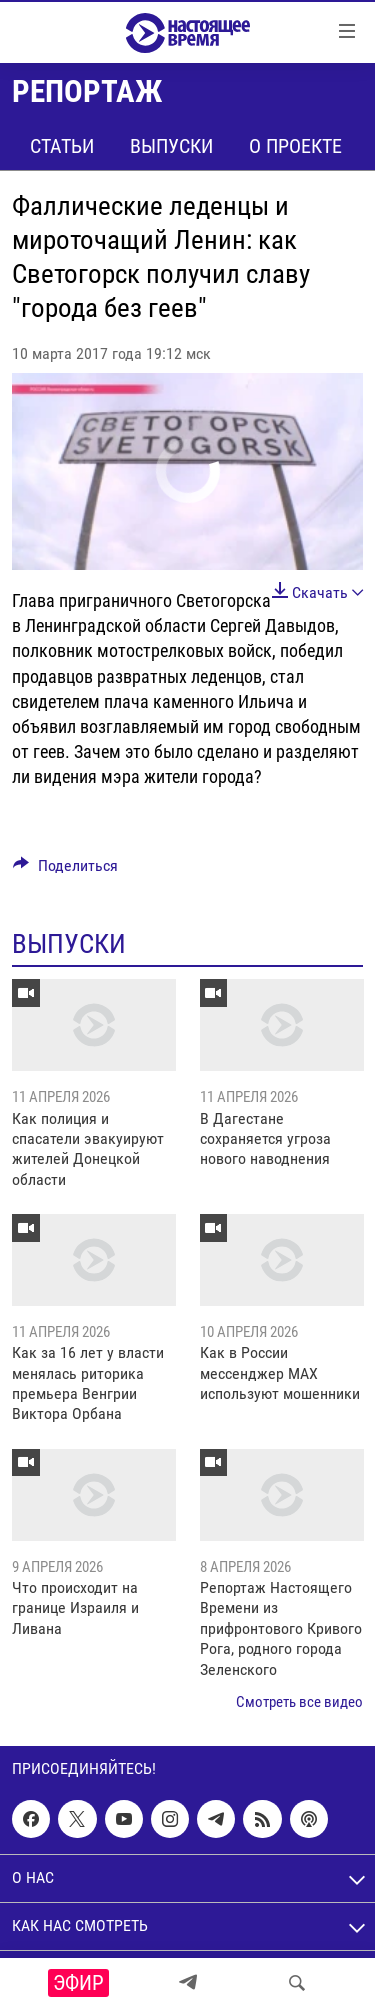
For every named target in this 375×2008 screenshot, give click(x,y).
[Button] (65, 870)
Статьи (62, 146)
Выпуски (171, 146)
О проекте (295, 146)
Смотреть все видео (299, 1702)
